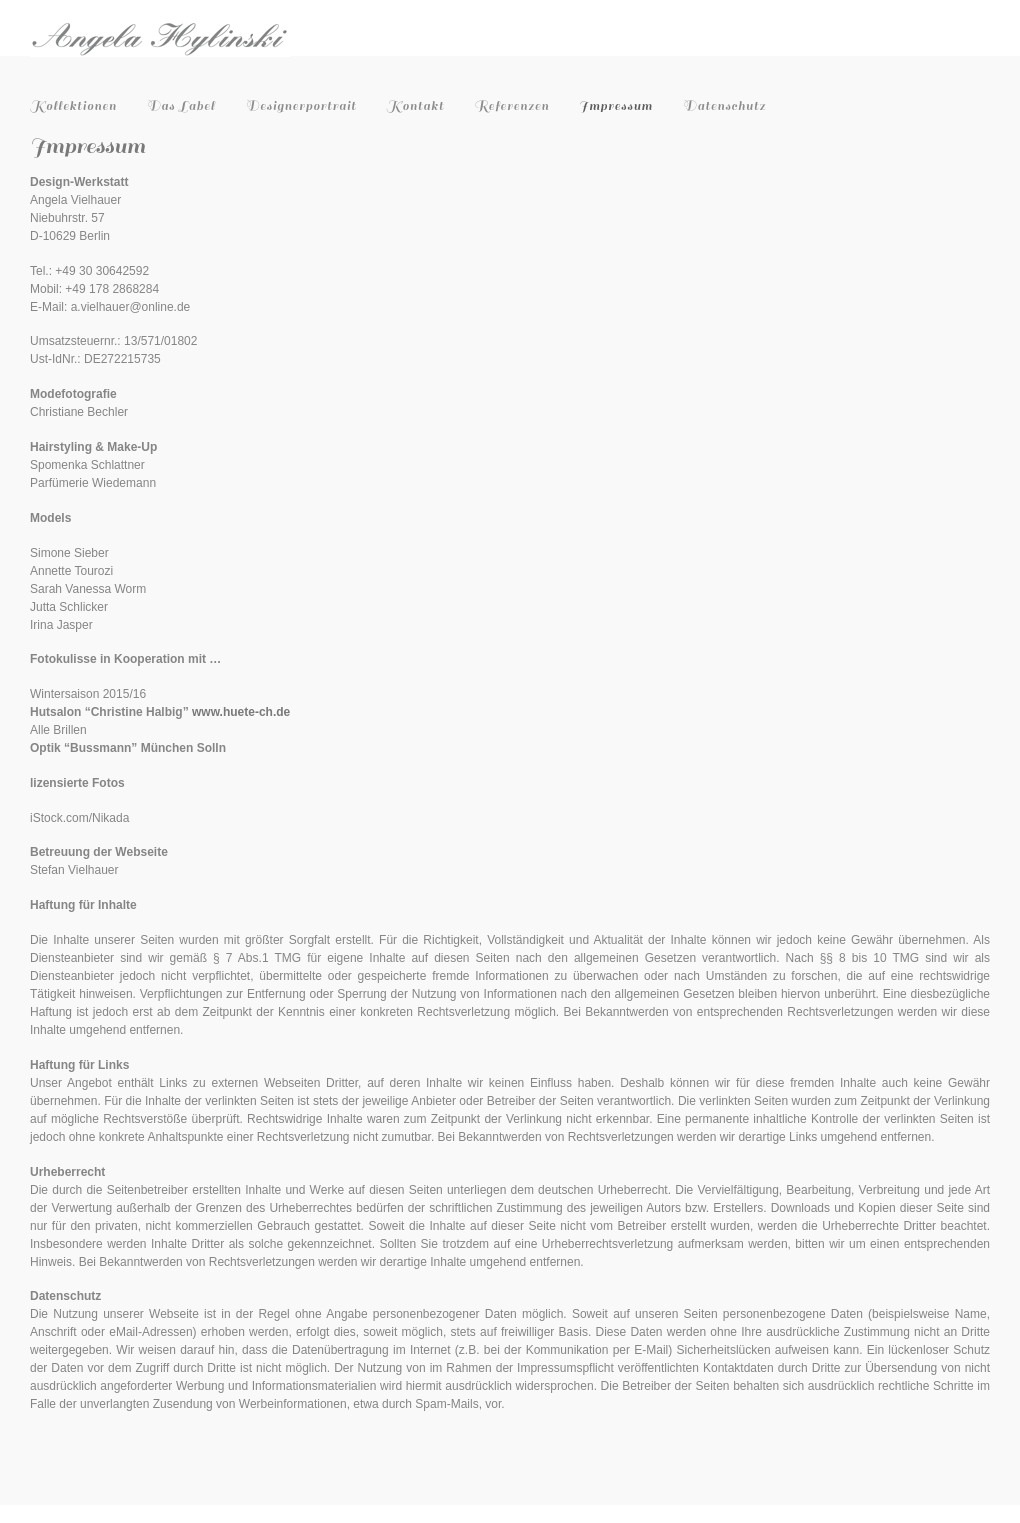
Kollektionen (73, 106)
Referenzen (511, 106)
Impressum (615, 106)
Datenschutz (724, 106)
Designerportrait (300, 106)
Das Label (181, 106)
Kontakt (416, 106)
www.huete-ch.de (241, 712)
